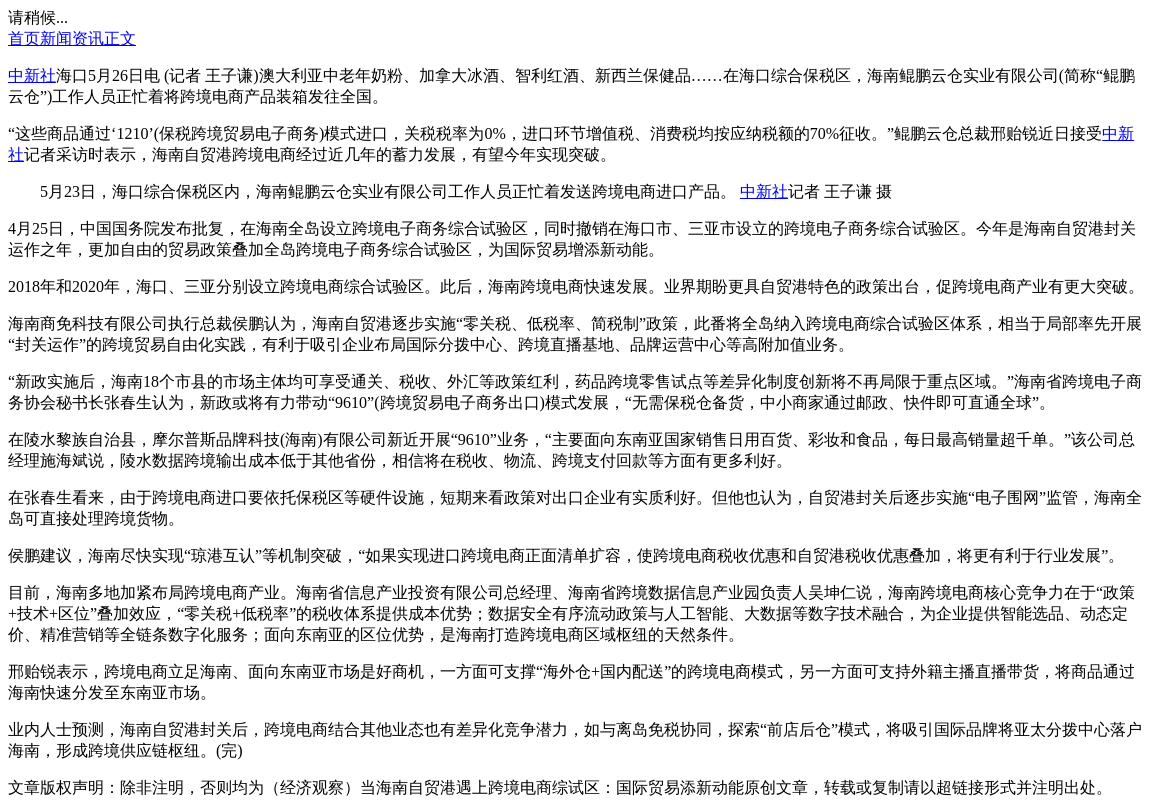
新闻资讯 (72, 38)
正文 (120, 38)
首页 (24, 38)
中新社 (32, 75)
